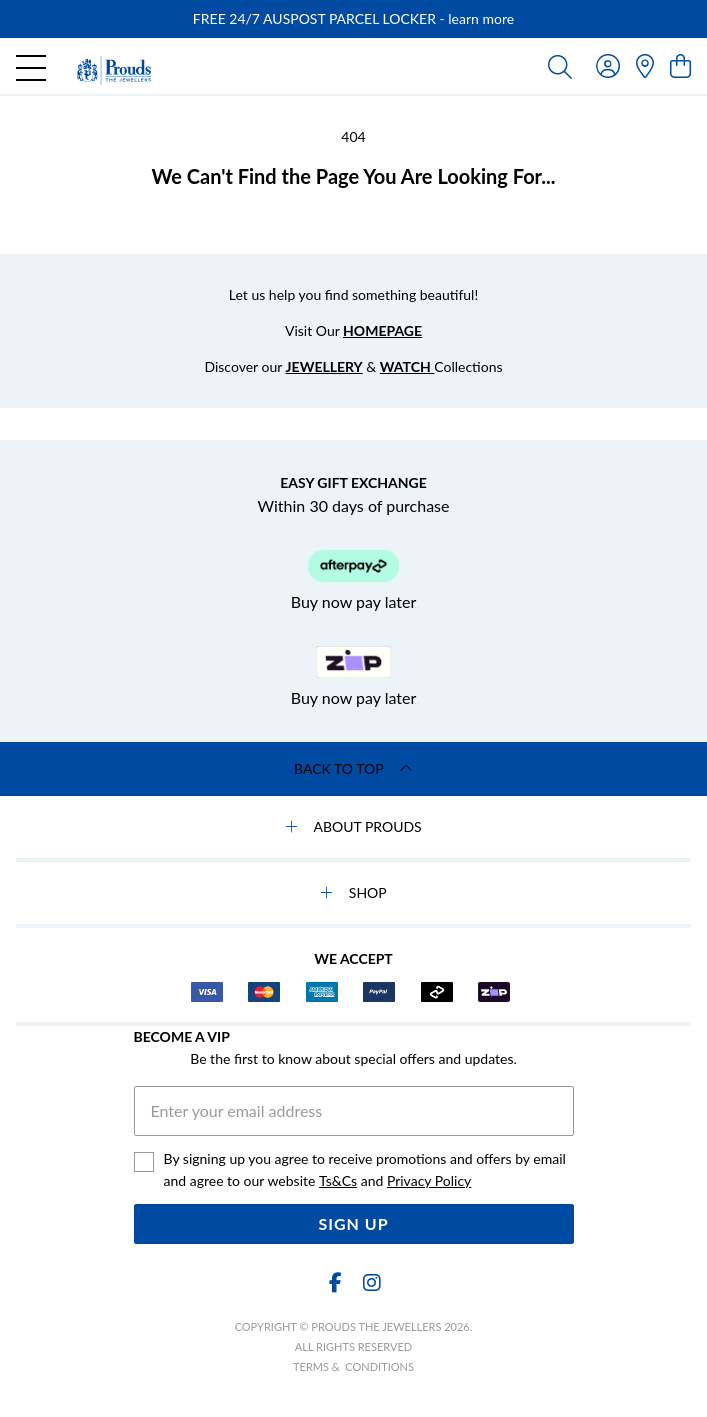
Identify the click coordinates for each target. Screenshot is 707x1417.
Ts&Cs (338, 1180)
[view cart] (680, 65)
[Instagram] (371, 1282)
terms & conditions (353, 1366)
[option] (353, 19)
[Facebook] (336, 1282)
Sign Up (353, 1223)
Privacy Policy (429, 1180)
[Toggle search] (560, 66)
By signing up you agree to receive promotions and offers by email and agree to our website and (365, 1171)
